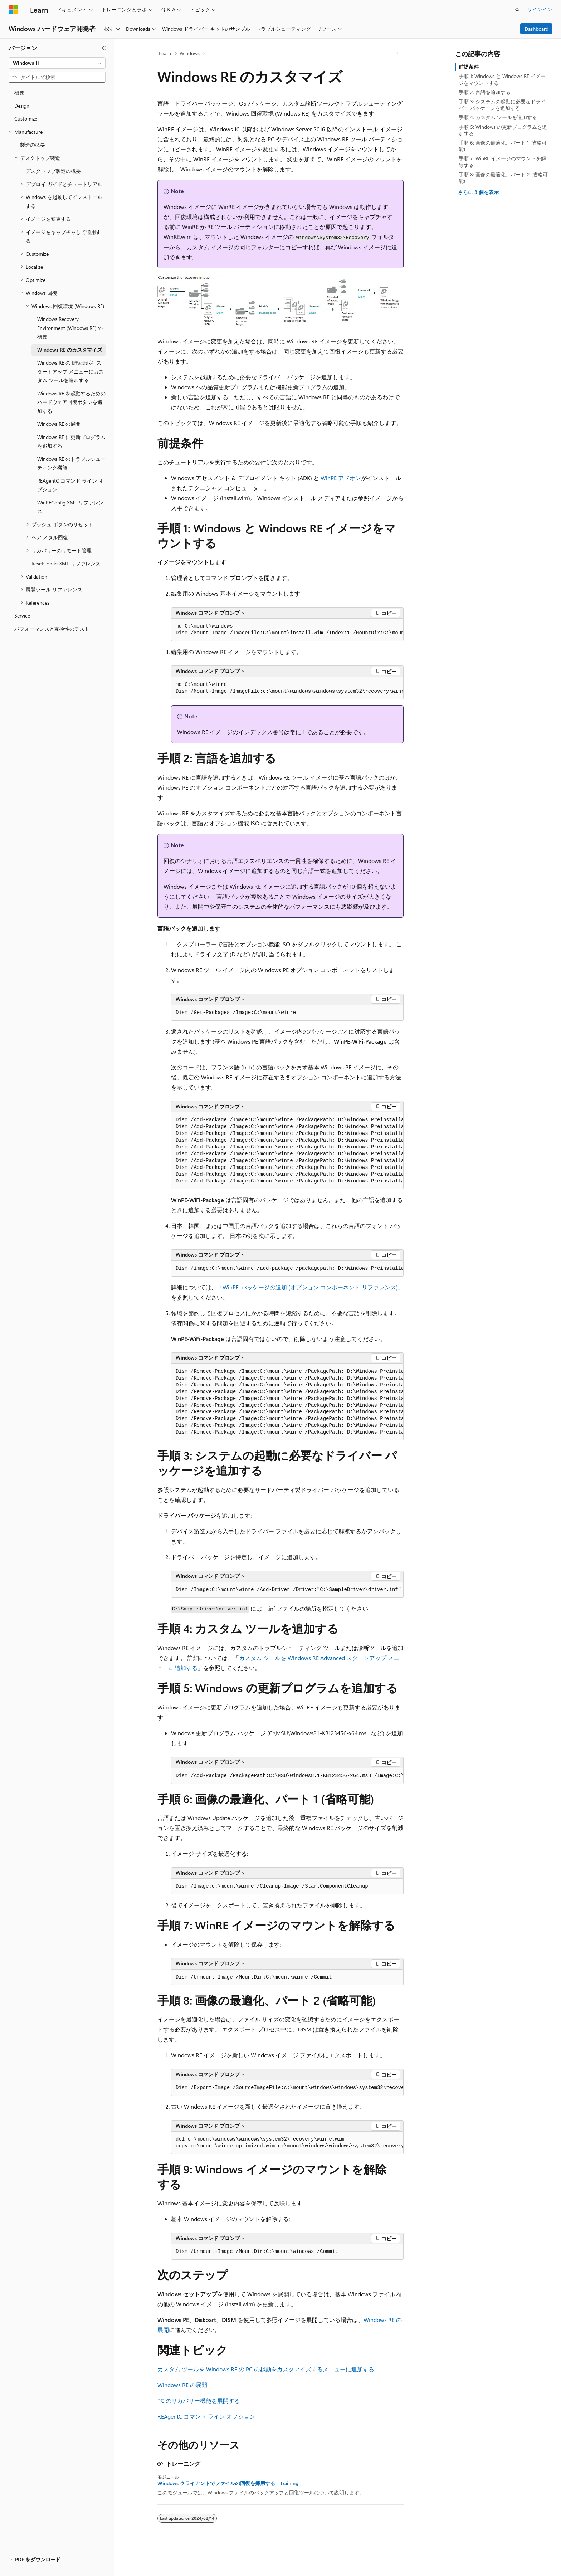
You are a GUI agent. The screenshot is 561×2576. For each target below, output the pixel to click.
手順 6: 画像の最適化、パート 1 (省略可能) (503, 145)
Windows (190, 53)
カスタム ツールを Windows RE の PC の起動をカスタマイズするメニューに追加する (265, 2369)
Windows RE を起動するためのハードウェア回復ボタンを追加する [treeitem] (71, 402)
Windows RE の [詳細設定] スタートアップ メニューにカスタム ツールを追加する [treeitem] (70, 371)
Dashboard (536, 28)
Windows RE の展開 (182, 2385)
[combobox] (57, 63)
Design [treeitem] (21, 105)
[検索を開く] (517, 9)
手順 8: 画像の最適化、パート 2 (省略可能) (503, 177)
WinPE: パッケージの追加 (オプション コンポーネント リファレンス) (310, 1287)
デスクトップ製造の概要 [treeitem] (53, 170)
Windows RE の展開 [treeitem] (59, 423)
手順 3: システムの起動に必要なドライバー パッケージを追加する (502, 104)
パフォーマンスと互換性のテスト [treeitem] (51, 628)
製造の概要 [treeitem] (32, 144)
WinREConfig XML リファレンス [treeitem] (70, 507)
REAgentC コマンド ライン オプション (206, 2416)
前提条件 (469, 66)
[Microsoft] (13, 9)
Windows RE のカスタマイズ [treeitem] (69, 349)
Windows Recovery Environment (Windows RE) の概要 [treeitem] (70, 328)
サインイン (539, 9)
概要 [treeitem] (19, 92)
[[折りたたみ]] (103, 48)
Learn (165, 53)
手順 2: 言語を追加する (485, 92)
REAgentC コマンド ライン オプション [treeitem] (70, 485)
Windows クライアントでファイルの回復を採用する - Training (227, 2483)
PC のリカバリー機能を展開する (198, 2400)
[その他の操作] (397, 53)
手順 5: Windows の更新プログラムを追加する (503, 130)
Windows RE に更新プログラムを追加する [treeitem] (71, 441)
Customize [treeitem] (25, 118)
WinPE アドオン (341, 478)
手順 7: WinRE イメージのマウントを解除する (502, 161)
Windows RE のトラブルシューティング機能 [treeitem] (71, 463)
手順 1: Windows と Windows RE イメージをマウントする (502, 79)
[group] (287, 630)
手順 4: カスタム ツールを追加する (498, 117)
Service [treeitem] (22, 615)
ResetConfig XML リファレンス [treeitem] (66, 563)
